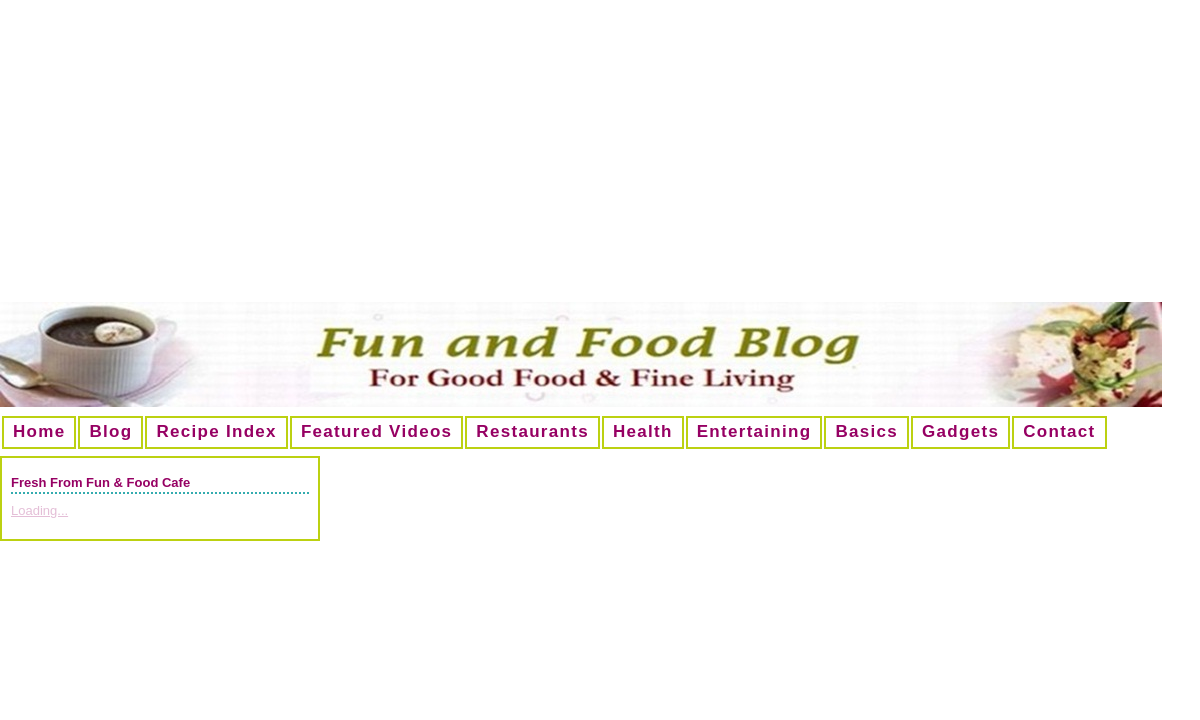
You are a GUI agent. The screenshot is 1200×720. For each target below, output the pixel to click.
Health (643, 431)
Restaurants (532, 431)
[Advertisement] (600, 159)
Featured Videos (376, 431)
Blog (110, 431)
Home (39, 431)
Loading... (39, 510)
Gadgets (960, 431)
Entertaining (754, 431)
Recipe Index (216, 431)
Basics (866, 431)
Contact (1059, 431)
